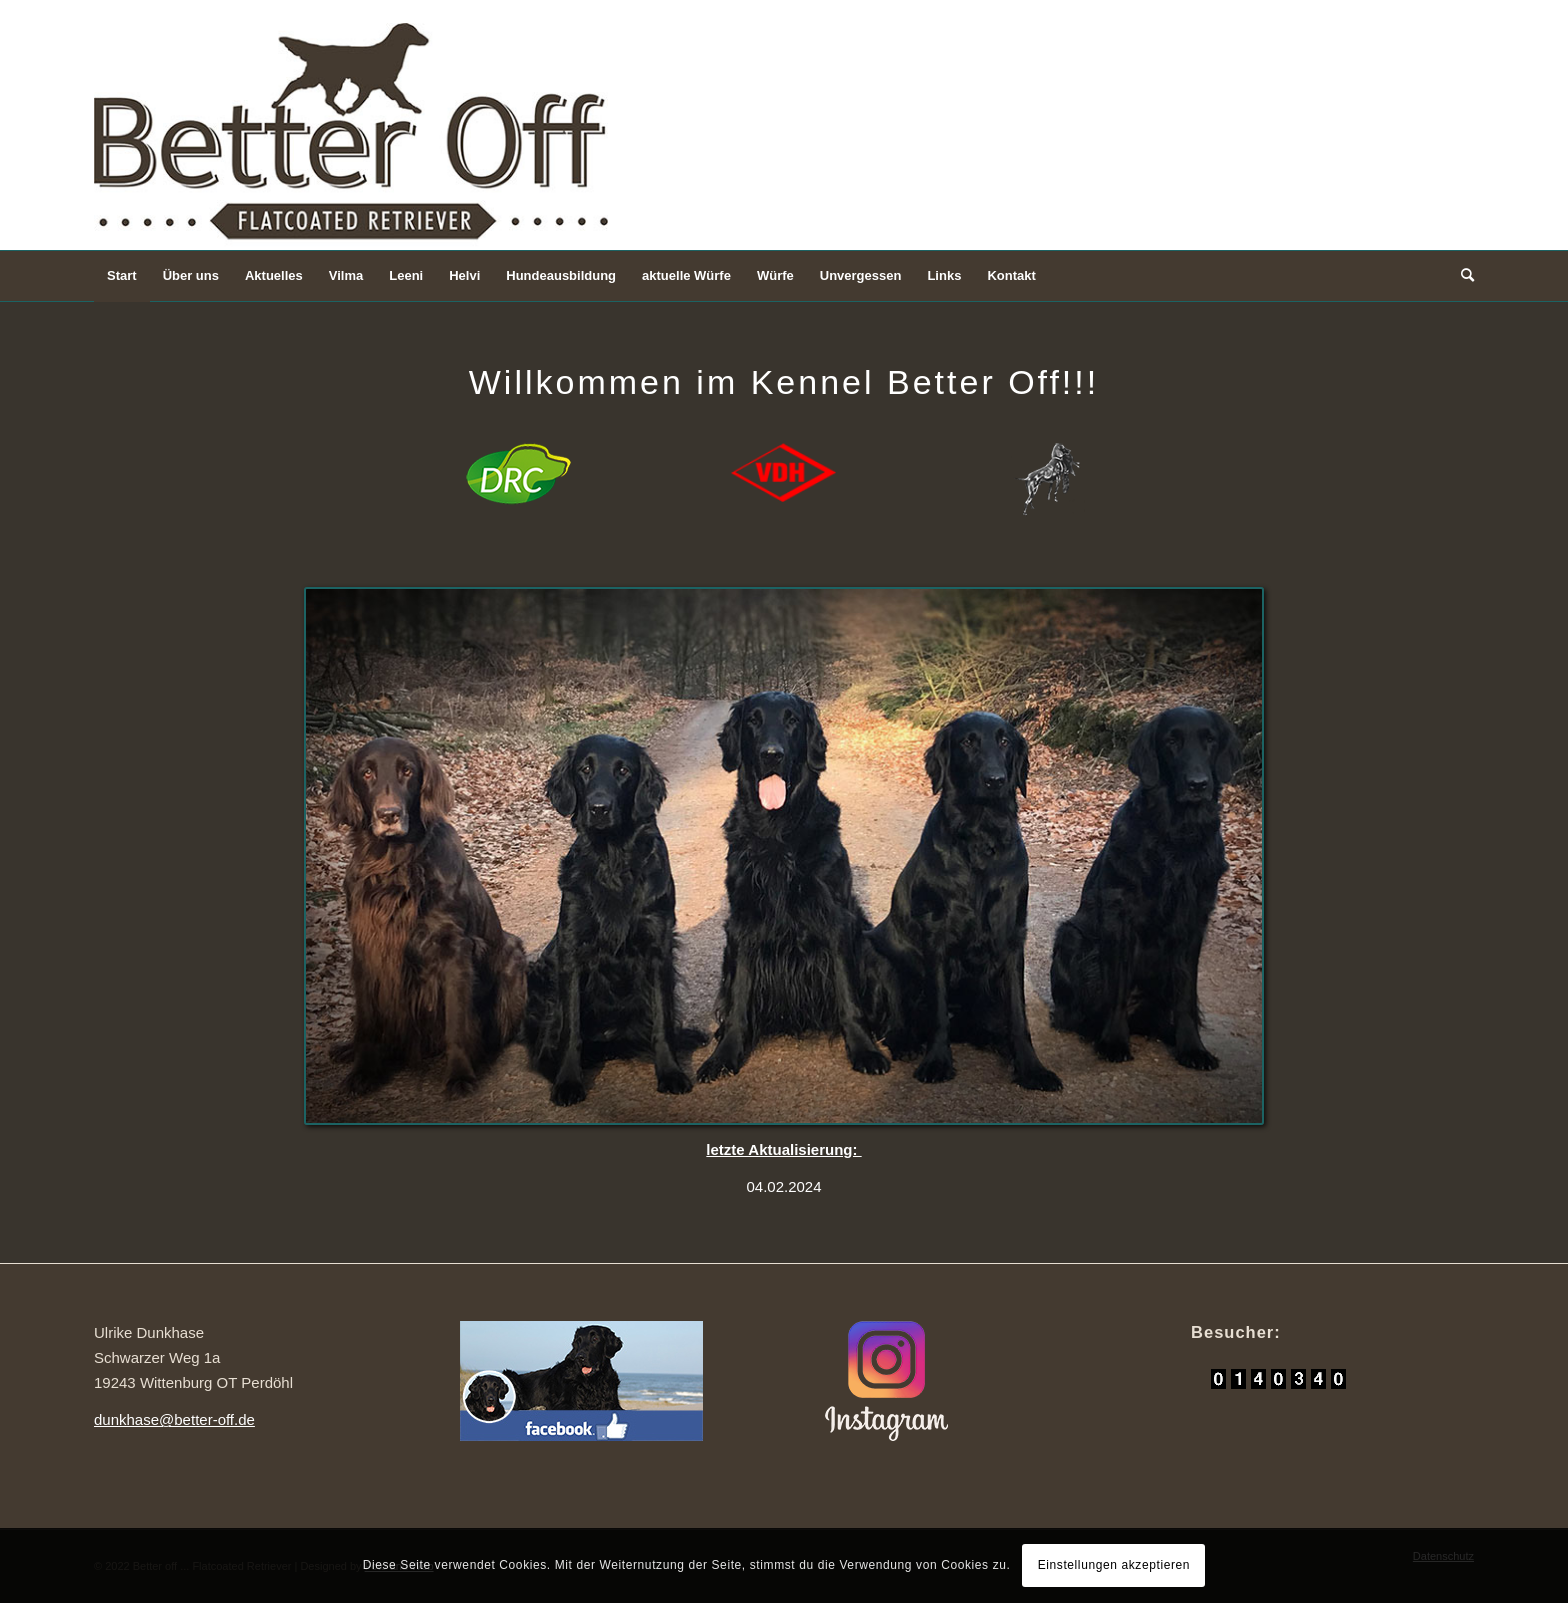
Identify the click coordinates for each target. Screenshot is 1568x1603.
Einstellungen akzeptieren (1114, 1565)
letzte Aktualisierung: (783, 1149)
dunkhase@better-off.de (174, 1419)
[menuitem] (122, 276)
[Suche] (1461, 276)
